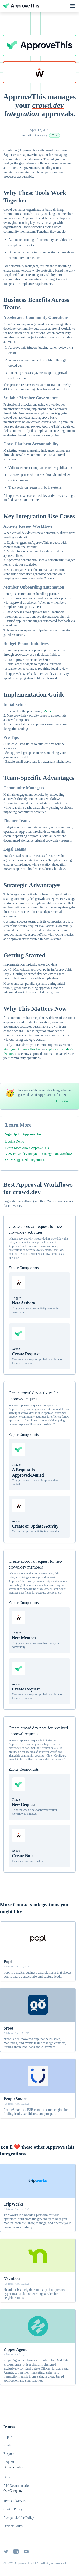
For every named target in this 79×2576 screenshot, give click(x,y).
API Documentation (16, 2485)
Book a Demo (14, 1141)
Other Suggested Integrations (25, 1159)
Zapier (48, 711)
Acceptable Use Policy (18, 2517)
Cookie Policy (13, 2509)
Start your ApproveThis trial (22, 1049)
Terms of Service (14, 2501)
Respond (9, 2453)
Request (8, 2462)
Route (7, 2445)
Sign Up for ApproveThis (23, 1134)
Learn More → (65, 1101)
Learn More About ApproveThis (27, 1148)
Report (8, 2437)
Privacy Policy (13, 2526)
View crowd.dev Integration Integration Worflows (39, 1154)
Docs (6, 2477)
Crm (54, 135)
